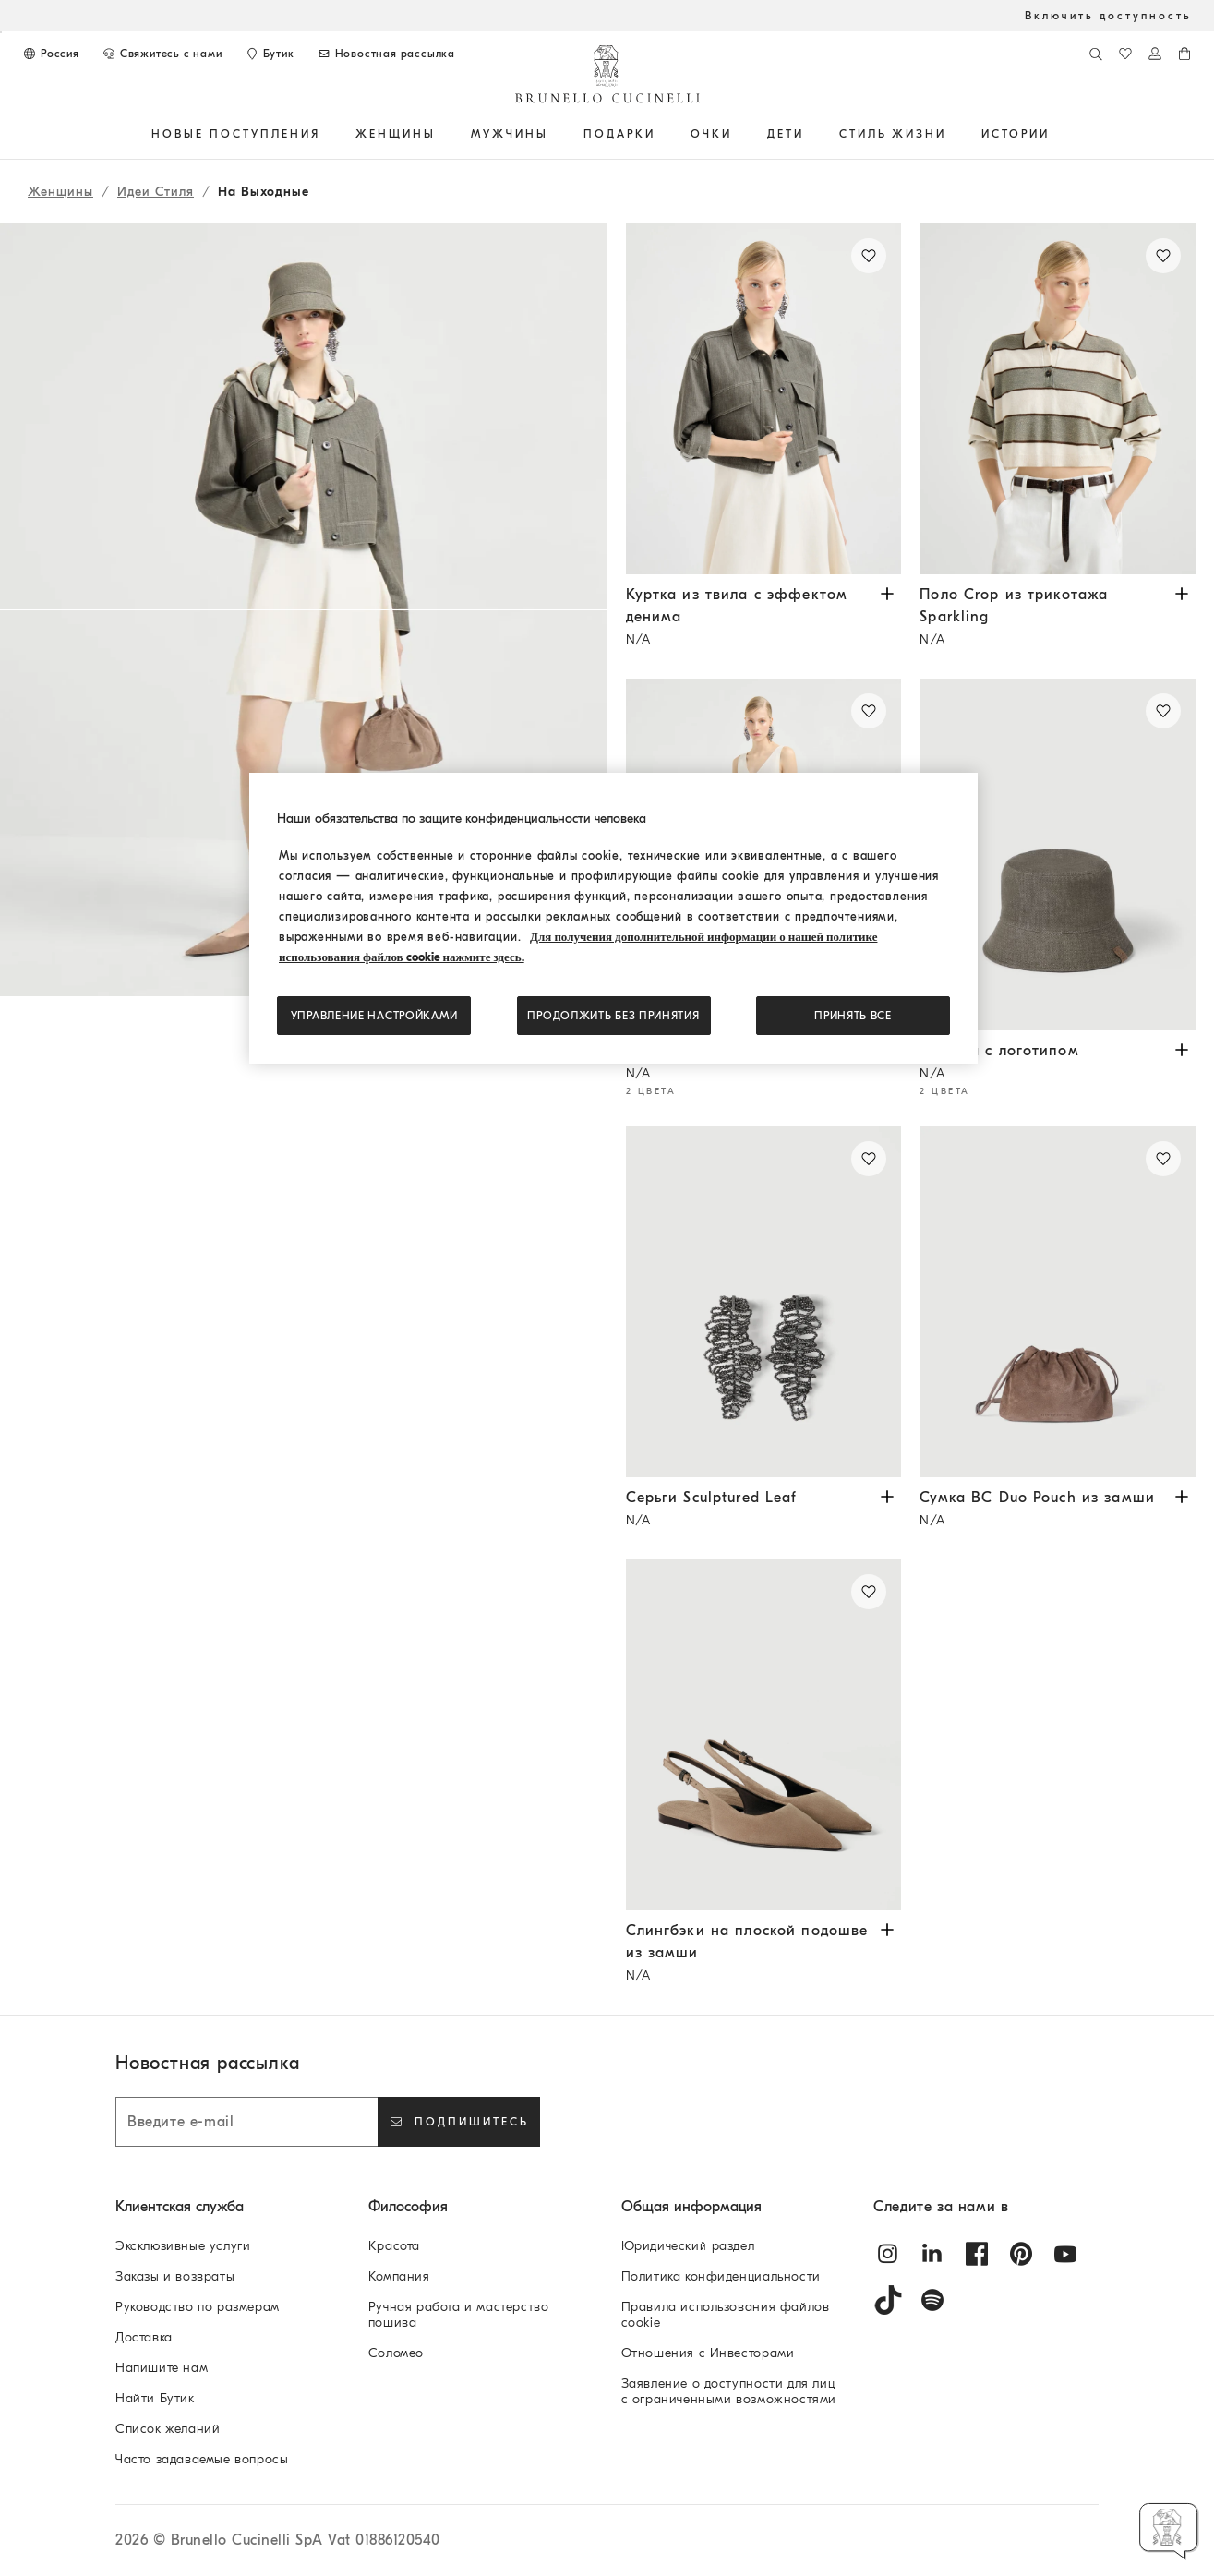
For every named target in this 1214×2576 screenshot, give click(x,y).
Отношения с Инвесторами (708, 2353)
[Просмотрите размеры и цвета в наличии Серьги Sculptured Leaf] (887, 1495)
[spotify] (932, 2300)
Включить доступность (1108, 15)
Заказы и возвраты (174, 2276)
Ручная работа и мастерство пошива (458, 2314)
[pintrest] (1021, 2253)
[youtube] (1065, 2253)
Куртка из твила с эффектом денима (750, 618)
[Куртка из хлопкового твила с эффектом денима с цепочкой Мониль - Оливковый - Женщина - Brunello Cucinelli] (764, 398)
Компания (399, 2276)
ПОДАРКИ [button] (619, 133)
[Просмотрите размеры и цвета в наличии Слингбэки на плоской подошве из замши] (887, 1928)
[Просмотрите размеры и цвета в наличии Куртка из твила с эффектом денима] (887, 592)
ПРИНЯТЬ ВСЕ (853, 1015)
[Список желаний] (1125, 53)
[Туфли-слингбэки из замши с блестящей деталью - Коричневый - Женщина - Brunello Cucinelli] (764, 1734)
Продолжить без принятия (613, 1015)
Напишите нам (161, 2368)
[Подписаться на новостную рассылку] (386, 53)
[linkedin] (932, 2253)
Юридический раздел (688, 2246)
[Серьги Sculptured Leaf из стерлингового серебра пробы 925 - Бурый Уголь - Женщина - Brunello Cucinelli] (764, 1301)
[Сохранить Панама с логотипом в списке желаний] (1163, 710)
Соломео (396, 2353)
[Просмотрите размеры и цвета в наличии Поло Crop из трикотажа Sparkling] (1182, 592)
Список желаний (167, 2429)
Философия (408, 2206)
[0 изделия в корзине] (1184, 53)
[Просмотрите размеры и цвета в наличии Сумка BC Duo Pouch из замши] (1182, 1495)
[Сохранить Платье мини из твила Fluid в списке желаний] (868, 710)
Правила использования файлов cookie (725, 2314)
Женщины (60, 191)
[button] (303, 1119)
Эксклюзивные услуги (182, 2246)
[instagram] (888, 2253)
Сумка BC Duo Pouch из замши (1044, 1510)
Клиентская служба (179, 2206)
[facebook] (977, 2253)
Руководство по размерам (197, 2307)
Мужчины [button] (509, 133)
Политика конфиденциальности (721, 2276)
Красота (394, 2246)
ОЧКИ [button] (711, 133)
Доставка (144, 2337)
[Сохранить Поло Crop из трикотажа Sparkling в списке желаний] (1163, 255)
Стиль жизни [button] (892, 133)
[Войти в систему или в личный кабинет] (1155, 53)
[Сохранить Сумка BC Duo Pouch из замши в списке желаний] (1163, 1158)
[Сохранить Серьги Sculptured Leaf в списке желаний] (868, 1158)
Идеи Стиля (155, 191)
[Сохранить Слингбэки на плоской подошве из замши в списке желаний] (868, 1591)
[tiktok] (888, 2300)
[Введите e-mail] (246, 2122)
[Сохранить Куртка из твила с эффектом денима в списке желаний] (868, 255)
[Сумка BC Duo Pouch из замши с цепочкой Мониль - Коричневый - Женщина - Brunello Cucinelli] (1058, 1301)
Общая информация (691, 2206)
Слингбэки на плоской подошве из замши (750, 1954)
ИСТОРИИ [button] (1015, 133)
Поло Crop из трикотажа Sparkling (1044, 618)
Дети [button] (785, 133)
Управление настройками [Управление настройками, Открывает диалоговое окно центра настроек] (374, 1015)
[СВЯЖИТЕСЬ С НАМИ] (162, 53)
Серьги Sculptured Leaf (750, 1510)
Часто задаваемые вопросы (201, 2459)
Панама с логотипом (1044, 1063)
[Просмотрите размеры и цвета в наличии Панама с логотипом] (1182, 1048)
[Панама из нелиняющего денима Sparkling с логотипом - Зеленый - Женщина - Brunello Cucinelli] (1058, 854)
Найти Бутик (155, 2398)
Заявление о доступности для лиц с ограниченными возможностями (728, 2391)
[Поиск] (1095, 53)
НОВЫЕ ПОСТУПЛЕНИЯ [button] (235, 133)
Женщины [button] (395, 133)
